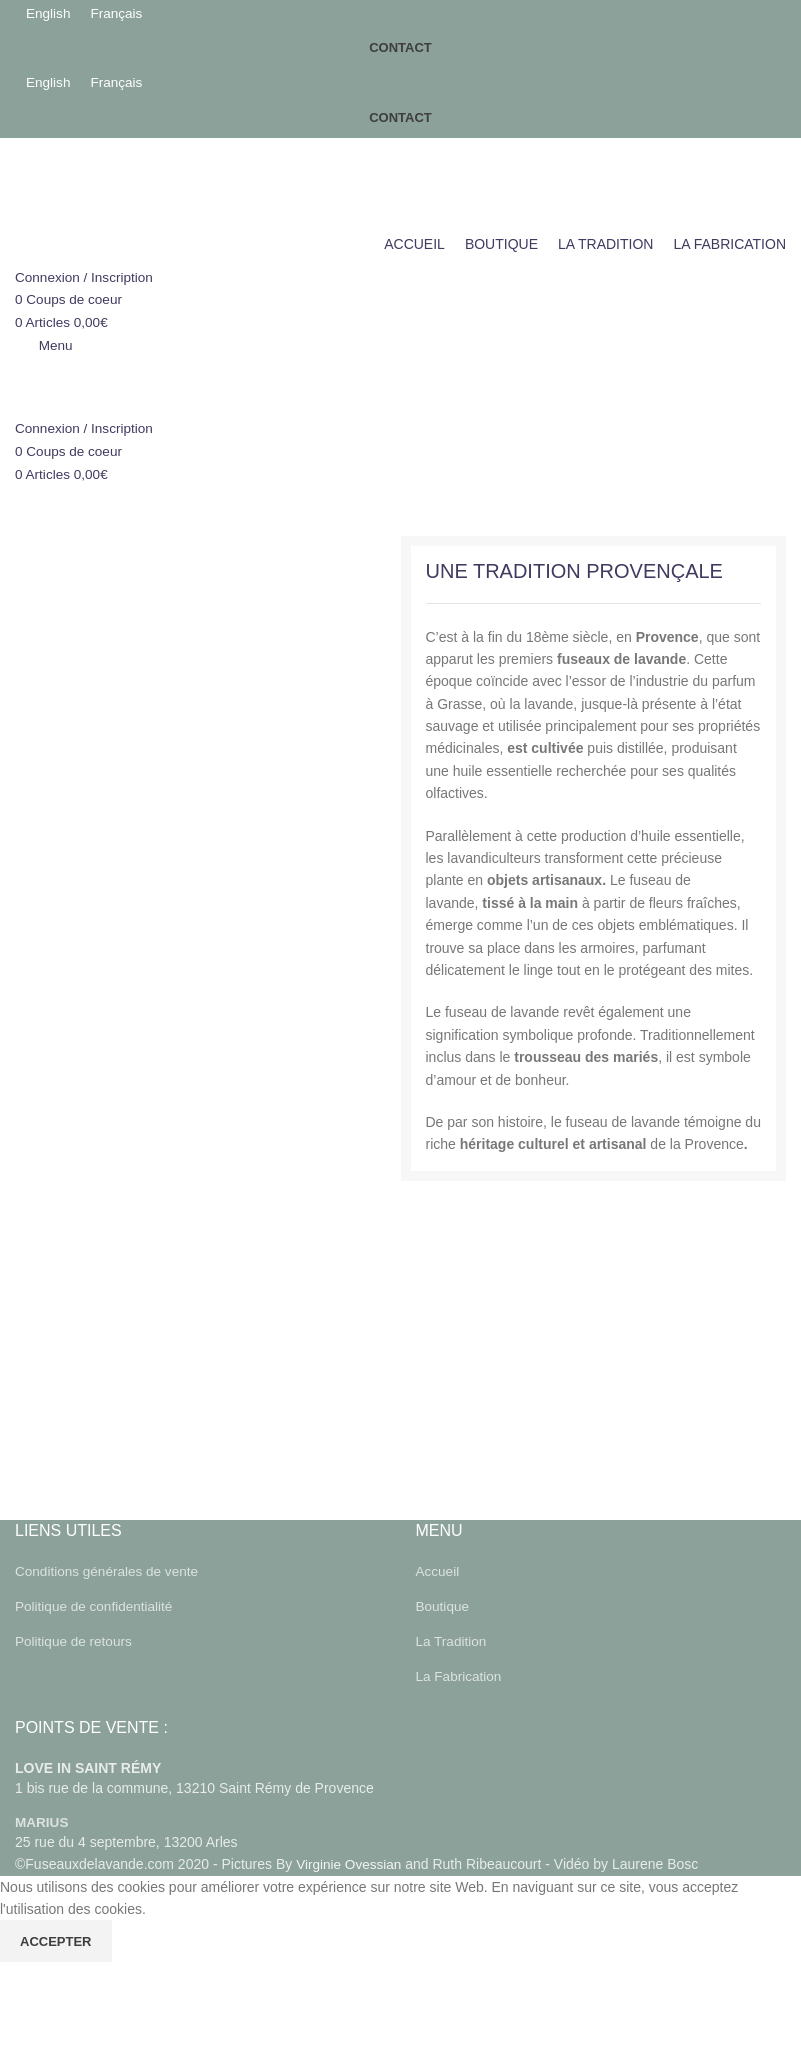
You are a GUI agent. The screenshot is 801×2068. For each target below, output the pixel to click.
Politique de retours (75, 1640)
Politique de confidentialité (96, 1606)
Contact (400, 49)
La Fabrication (460, 1675)
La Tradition (452, 1640)
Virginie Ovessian (350, 1862)
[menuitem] (49, 14)
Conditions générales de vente (109, 1571)
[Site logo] (142, 182)
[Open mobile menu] (44, 346)
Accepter (56, 1939)
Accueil (438, 1571)
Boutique (443, 1606)
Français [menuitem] (119, 14)
